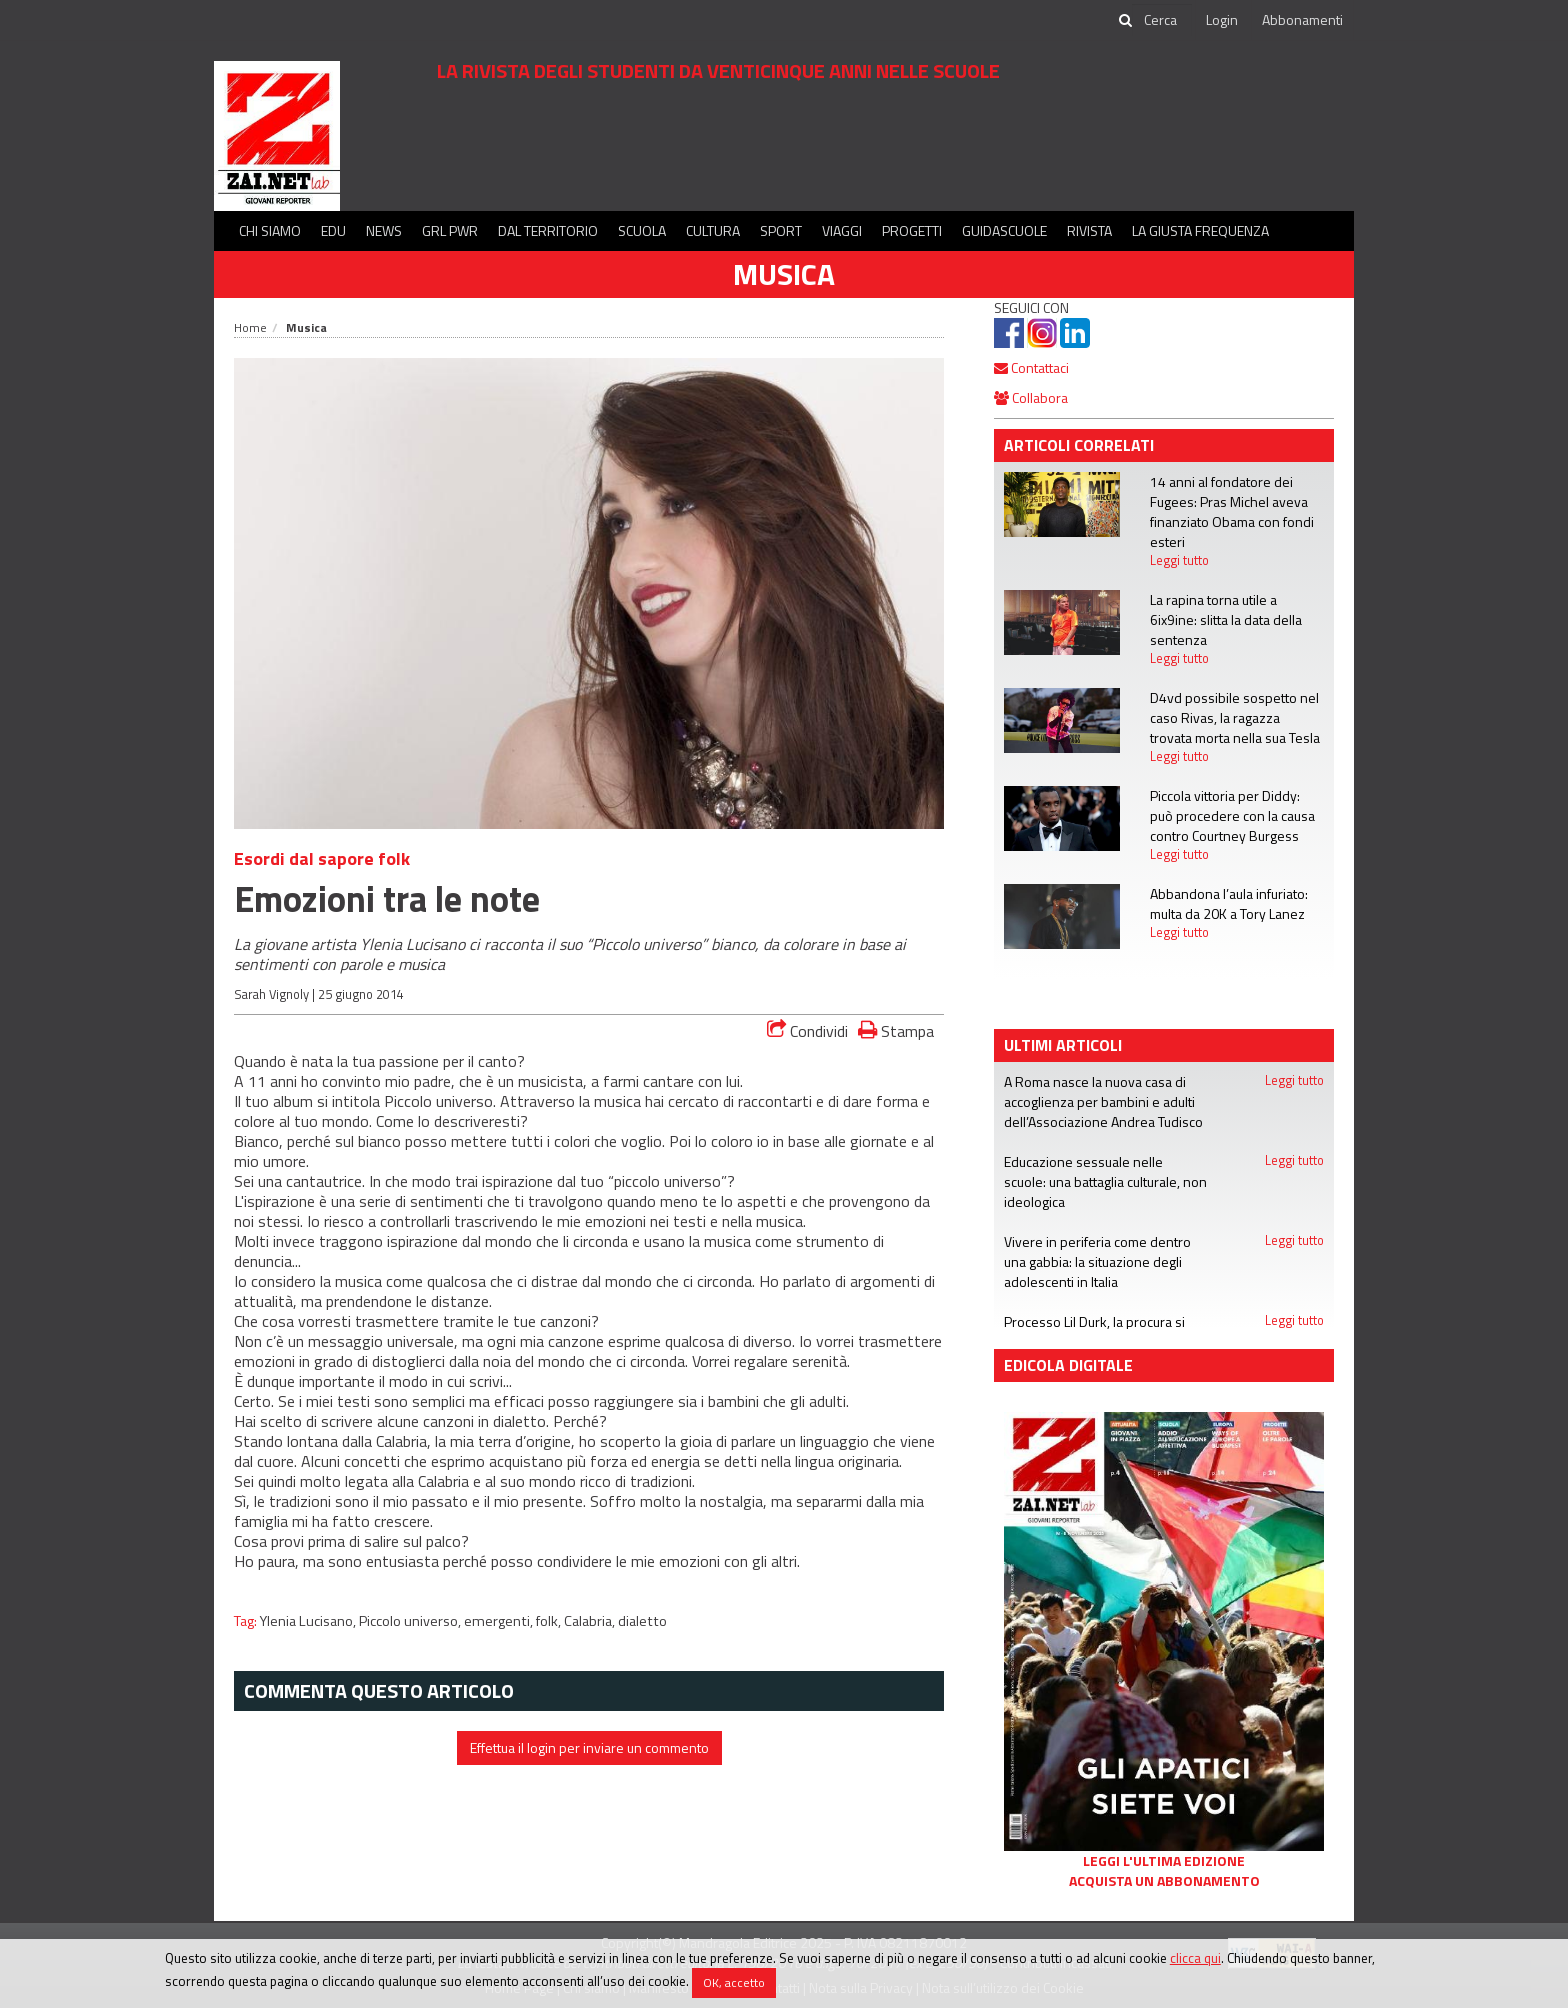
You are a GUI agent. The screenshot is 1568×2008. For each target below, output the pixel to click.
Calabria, (591, 1621)
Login (1222, 19)
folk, (550, 1621)
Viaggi (842, 230)
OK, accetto (734, 1982)
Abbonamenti (1302, 19)
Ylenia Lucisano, (309, 1621)
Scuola (642, 230)
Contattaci (1031, 367)
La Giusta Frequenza (1200, 230)
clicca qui (1195, 1958)
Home (250, 327)
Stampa (896, 1030)
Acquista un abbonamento (1164, 1881)
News (384, 230)
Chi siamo (270, 230)
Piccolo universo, (411, 1621)
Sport (781, 230)
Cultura (713, 230)
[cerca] (1162, 20)
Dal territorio (548, 230)
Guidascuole (1004, 230)
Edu (333, 230)
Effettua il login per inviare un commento (589, 1747)
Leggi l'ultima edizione (1164, 1861)
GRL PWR (450, 230)
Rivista (1089, 230)
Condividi (807, 1031)
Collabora (1031, 397)
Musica (784, 274)
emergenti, (500, 1621)
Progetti (912, 230)
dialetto (642, 1621)
